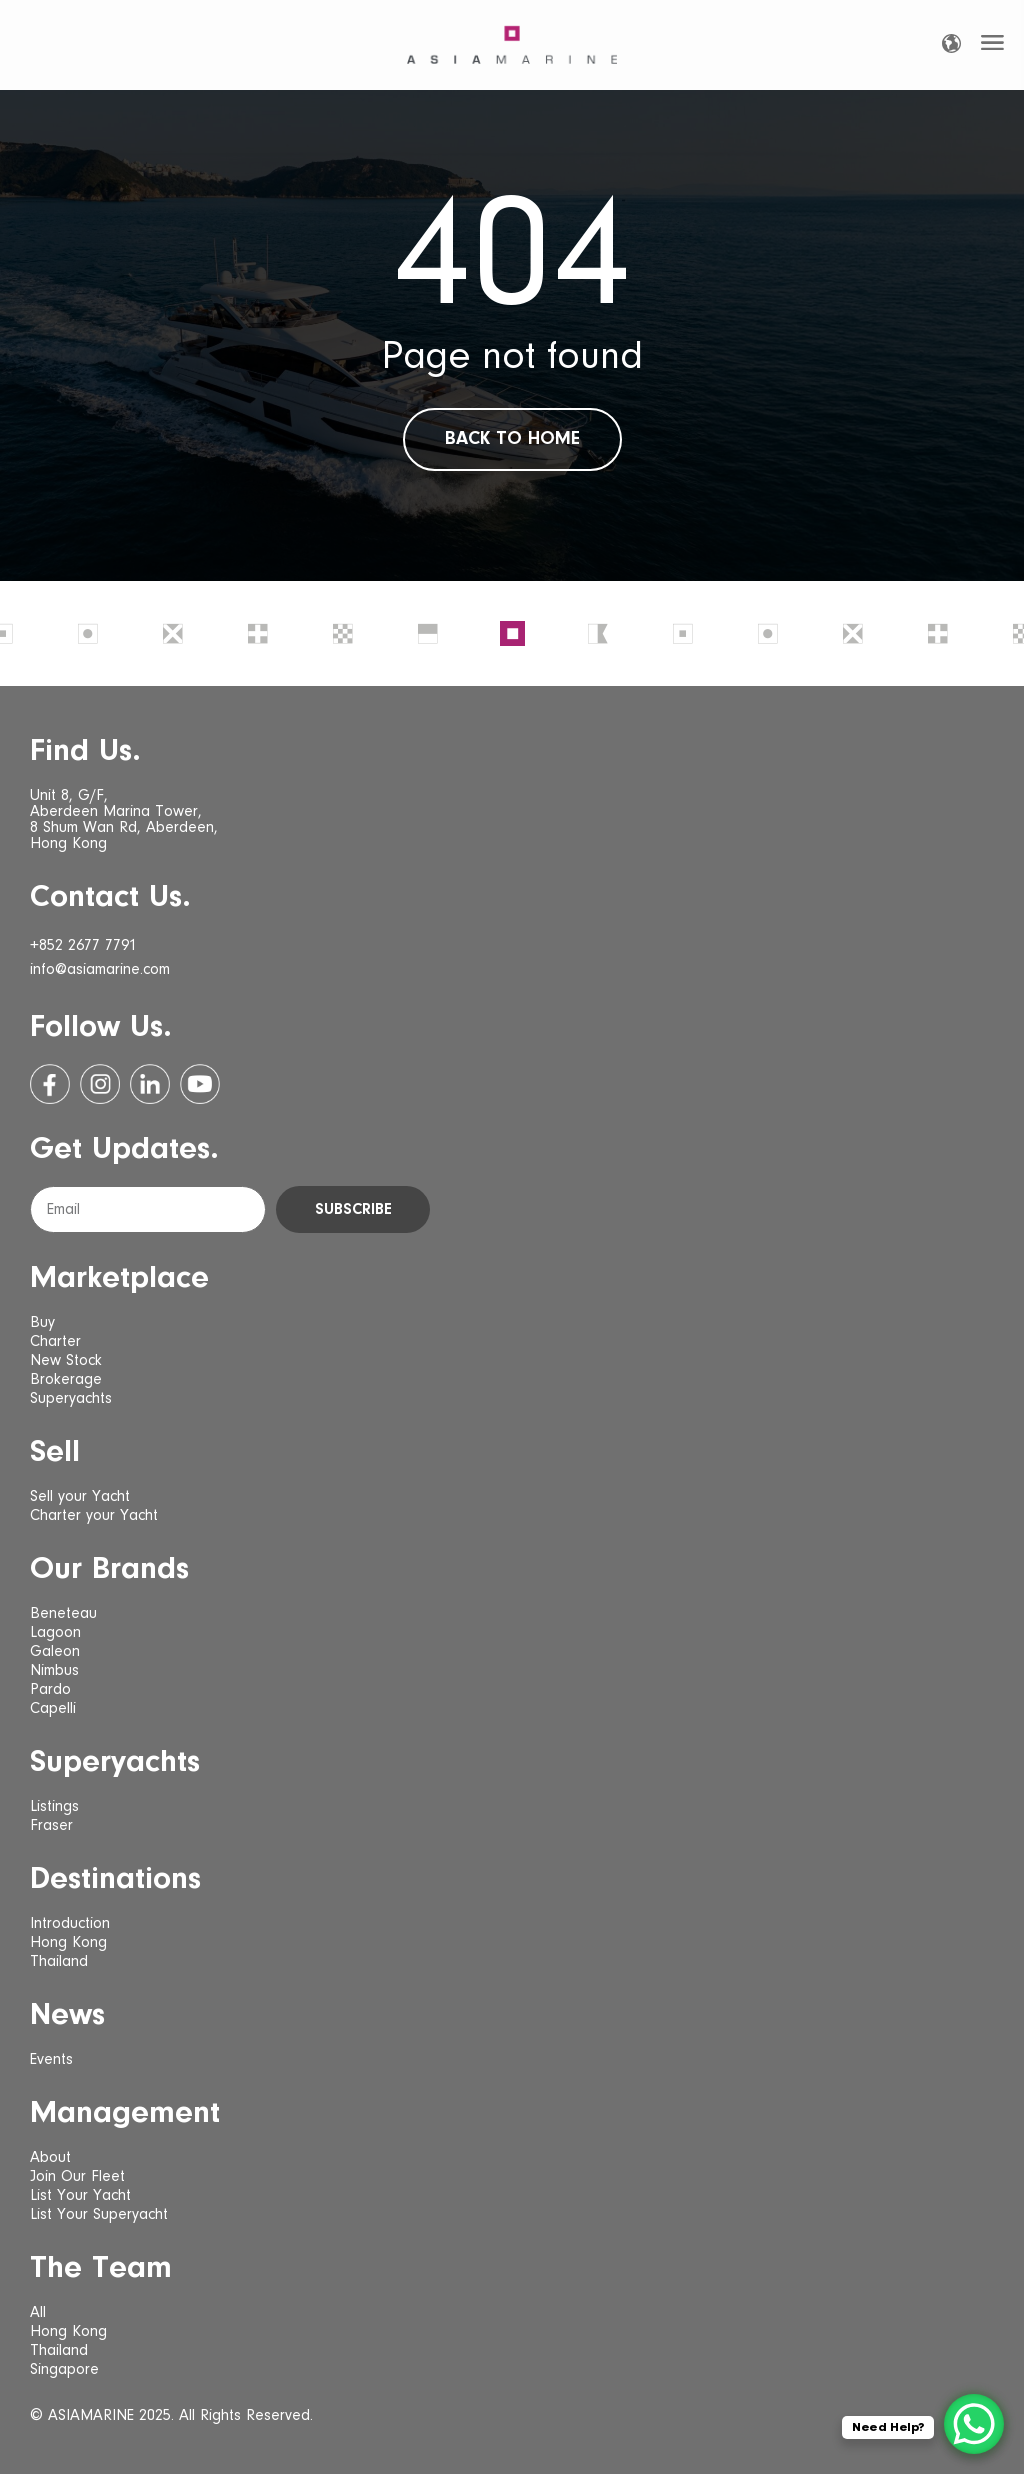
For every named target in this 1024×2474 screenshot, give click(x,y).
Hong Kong (68, 1943)
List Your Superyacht (99, 2215)
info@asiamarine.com (100, 970)
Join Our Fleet (77, 2177)
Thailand (59, 1962)
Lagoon (55, 1633)
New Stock (66, 1361)
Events (51, 2060)
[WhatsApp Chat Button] (974, 2424)
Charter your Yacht (94, 1516)
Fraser (51, 1826)
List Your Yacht (80, 2196)
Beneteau (63, 1614)
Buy (42, 1323)
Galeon (55, 1652)
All (38, 2313)
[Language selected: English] (951, 43)
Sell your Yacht (80, 1497)
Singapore (64, 2370)
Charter (55, 1342)
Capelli (53, 1709)
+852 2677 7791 (83, 946)
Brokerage (66, 1380)
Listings (54, 1807)
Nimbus (54, 1671)
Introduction (70, 1924)
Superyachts (71, 1399)
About (50, 2158)
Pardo (50, 1690)
